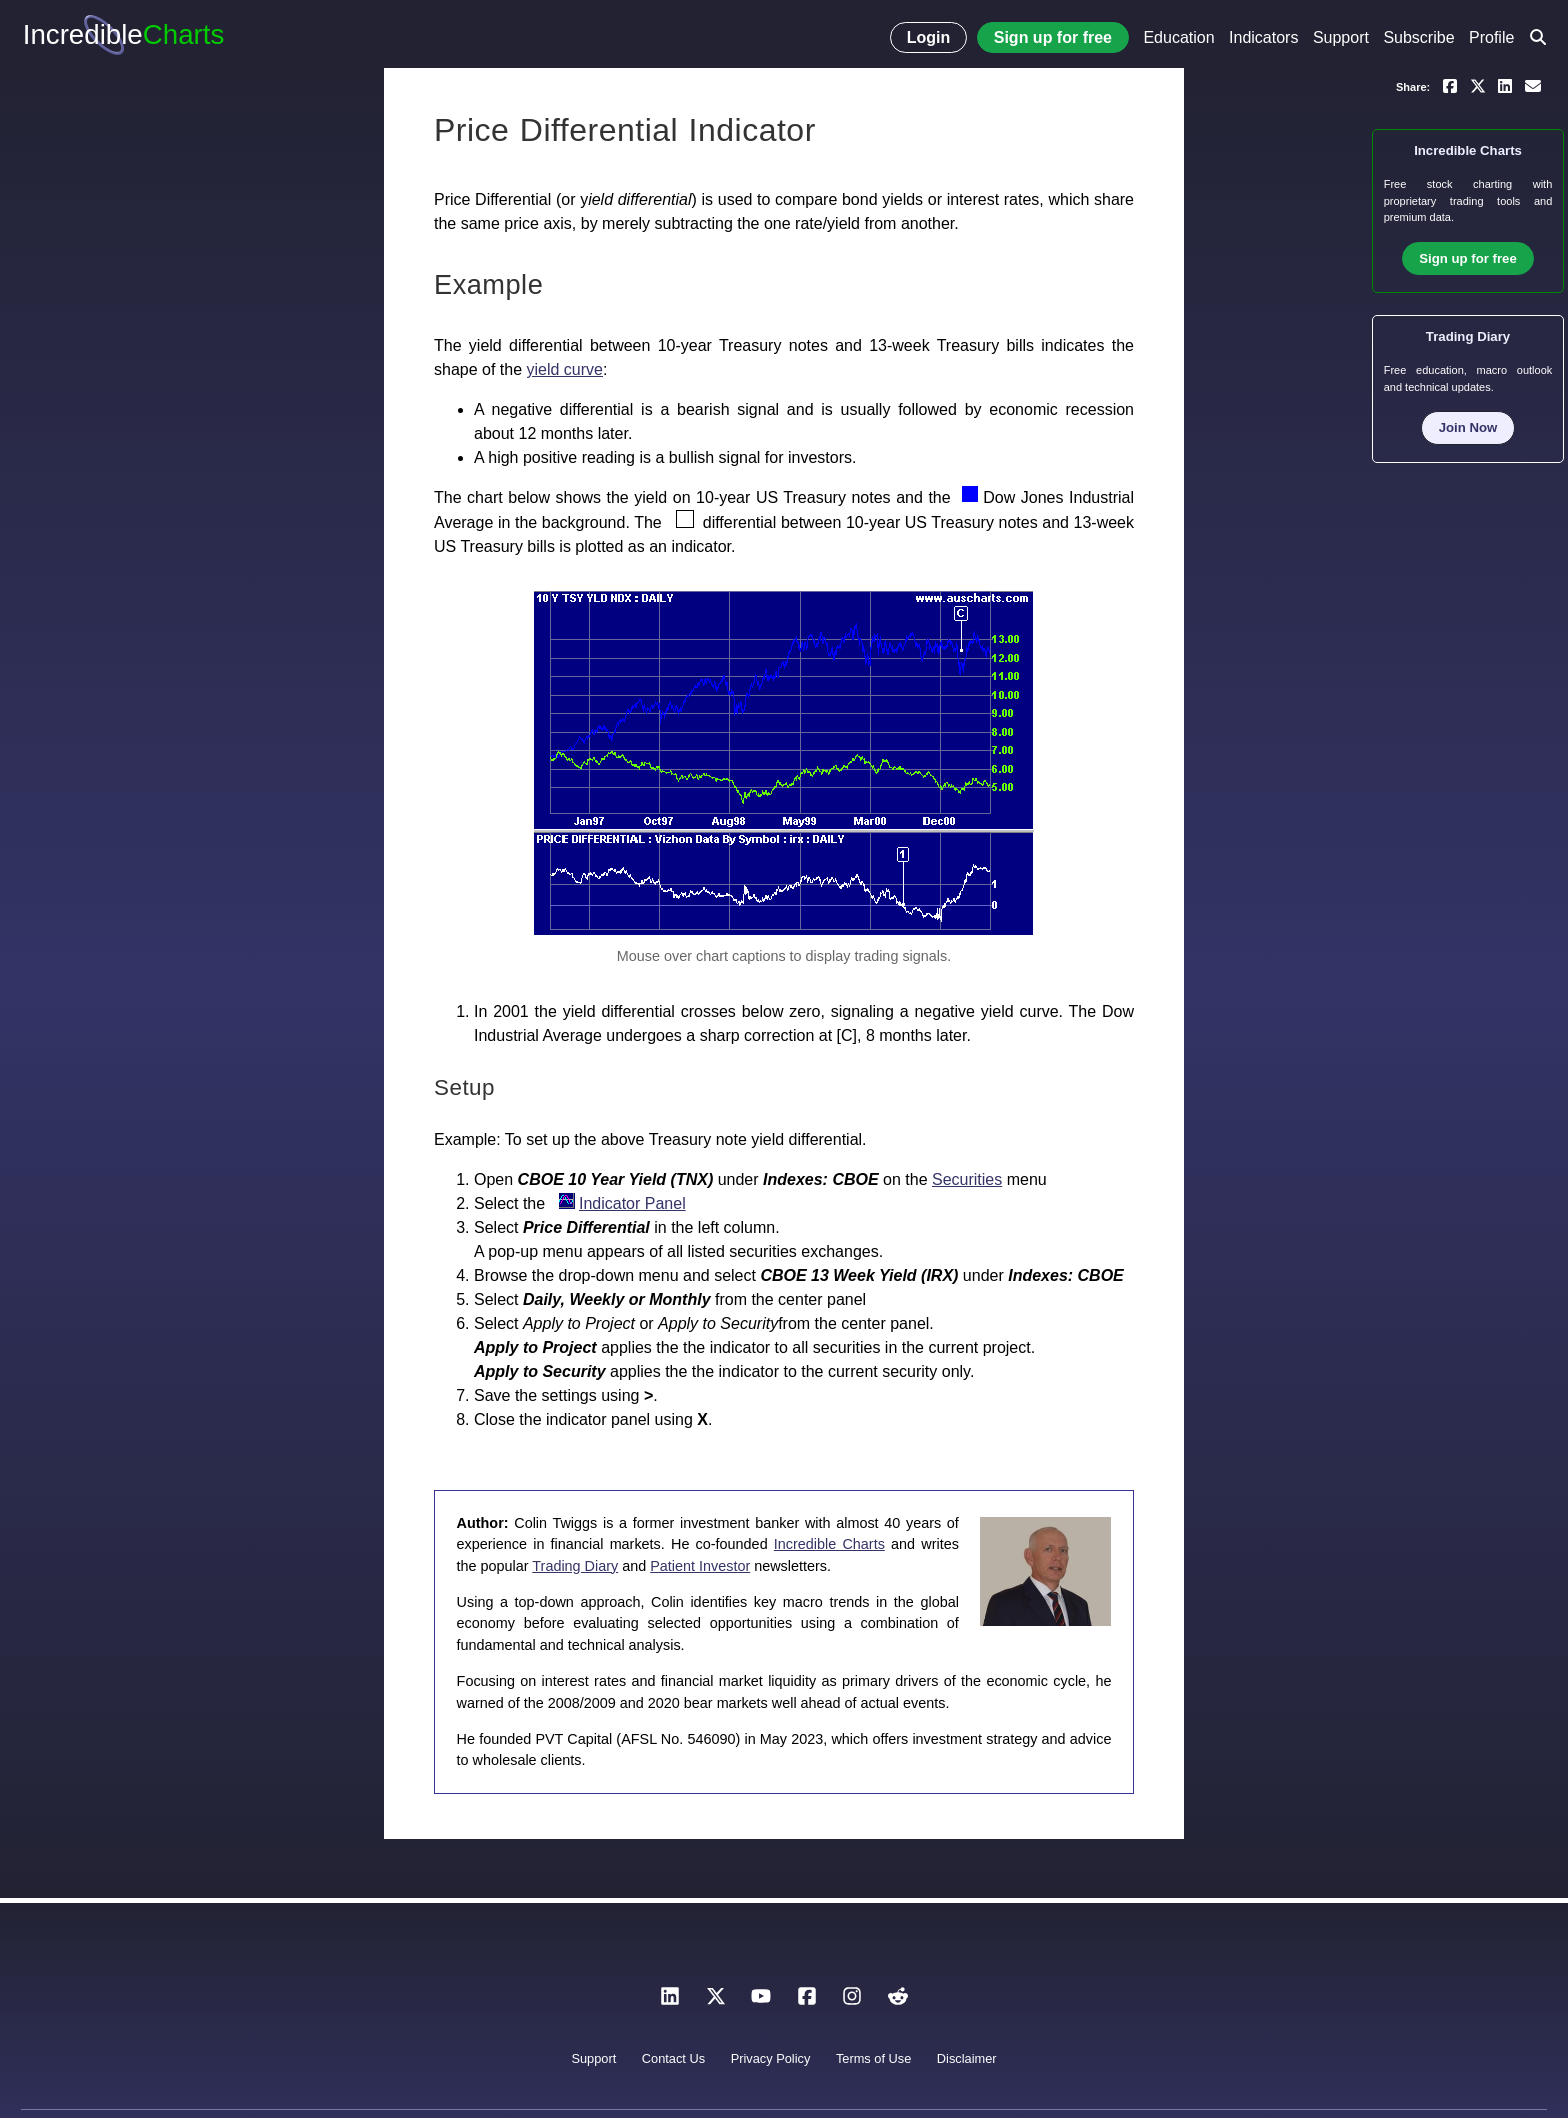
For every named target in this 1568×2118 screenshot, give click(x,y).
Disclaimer (967, 2058)
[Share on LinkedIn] (1505, 85)
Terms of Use (873, 2058)
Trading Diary (575, 1566)
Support (1341, 37)
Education (1178, 37)
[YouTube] (761, 2001)
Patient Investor (700, 1566)
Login (929, 37)
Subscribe (1418, 37)
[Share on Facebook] (1450, 85)
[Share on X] (1478, 85)
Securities (967, 1179)
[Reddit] (898, 2001)
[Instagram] (852, 2001)
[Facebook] (807, 2001)
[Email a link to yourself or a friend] (1533, 85)
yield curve (565, 369)
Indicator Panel (632, 1203)
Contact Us (673, 2058)
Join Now (1468, 427)
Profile (1491, 37)
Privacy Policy (771, 2058)
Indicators (1263, 37)
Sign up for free (1053, 37)
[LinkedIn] (670, 2001)
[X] (716, 2001)
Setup (464, 1087)
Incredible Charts (829, 1544)
